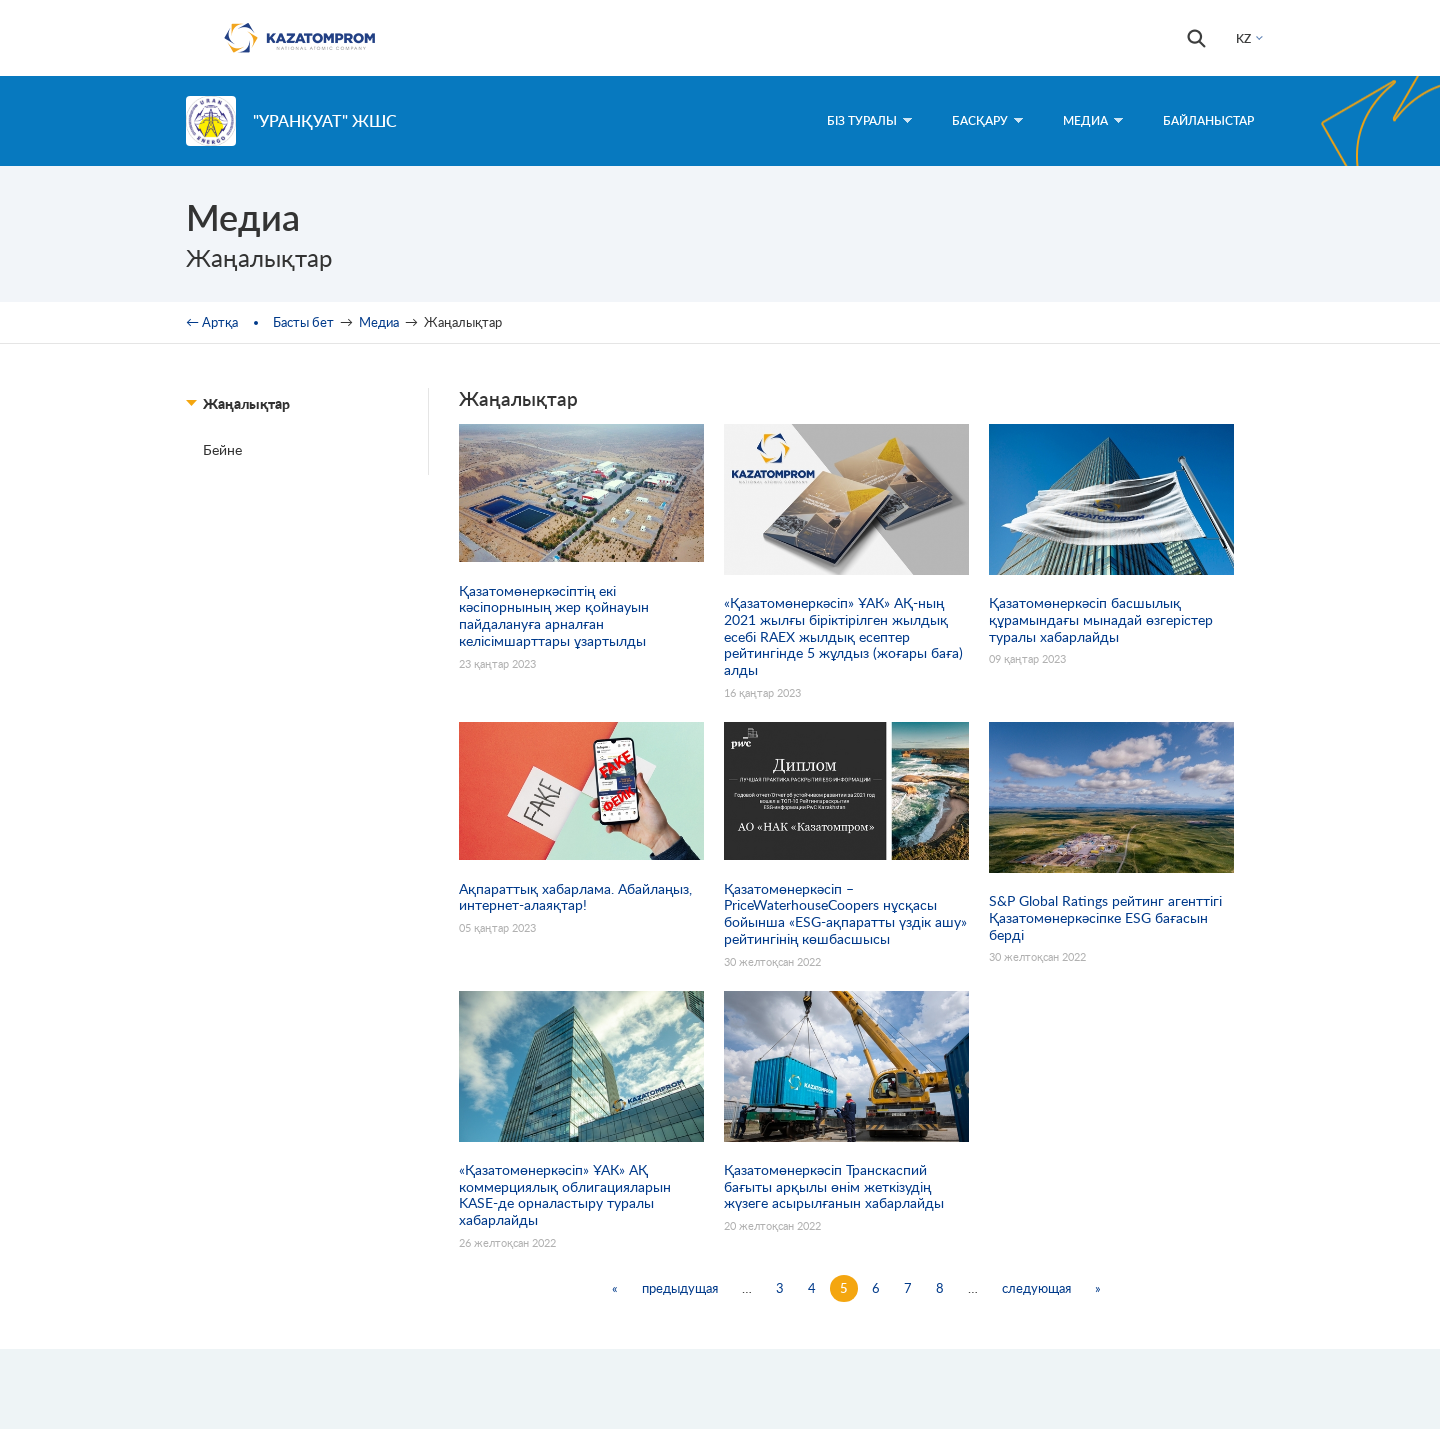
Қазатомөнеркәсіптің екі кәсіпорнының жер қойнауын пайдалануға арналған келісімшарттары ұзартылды (554, 616)
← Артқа (212, 322)
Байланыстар (1208, 120)
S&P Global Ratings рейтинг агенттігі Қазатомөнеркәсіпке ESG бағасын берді (1105, 918)
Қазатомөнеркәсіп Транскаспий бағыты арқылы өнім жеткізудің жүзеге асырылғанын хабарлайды (834, 1187)
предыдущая (680, 1288)
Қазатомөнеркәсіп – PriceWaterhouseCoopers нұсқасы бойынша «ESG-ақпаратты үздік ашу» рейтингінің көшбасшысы (845, 914)
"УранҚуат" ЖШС (325, 120)
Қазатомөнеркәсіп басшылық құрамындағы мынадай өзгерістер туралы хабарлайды (1101, 620)
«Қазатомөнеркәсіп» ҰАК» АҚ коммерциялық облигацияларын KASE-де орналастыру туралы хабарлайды (565, 1195)
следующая (1036, 1288)
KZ (1243, 38)
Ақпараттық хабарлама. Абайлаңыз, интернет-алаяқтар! (575, 897)
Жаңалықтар (246, 403)
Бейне (222, 449)
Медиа (1093, 120)
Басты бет (303, 322)
